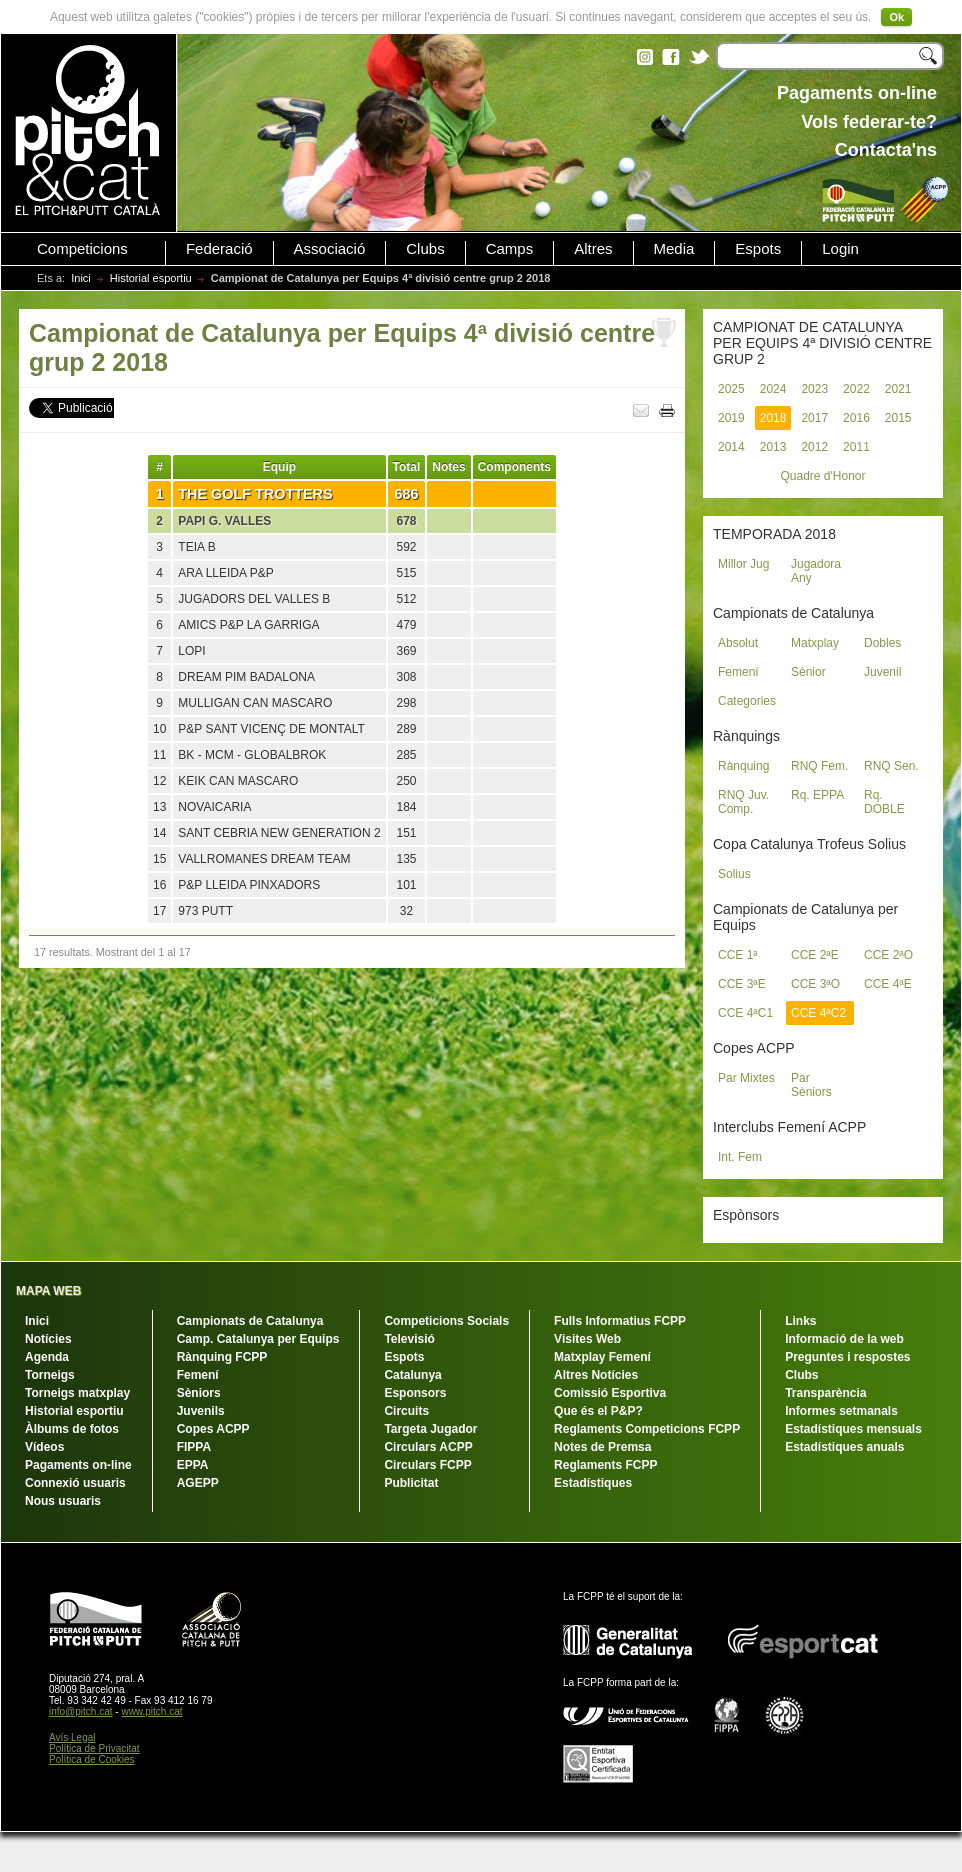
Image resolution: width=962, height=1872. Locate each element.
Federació (219, 249)
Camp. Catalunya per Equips (258, 1339)
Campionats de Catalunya (250, 1321)
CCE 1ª (738, 955)
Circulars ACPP (428, 1447)
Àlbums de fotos (72, 1429)
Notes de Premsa (602, 1447)
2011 (856, 447)
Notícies (48, 1339)
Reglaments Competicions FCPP (647, 1429)
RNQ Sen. (891, 766)
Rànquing (743, 766)
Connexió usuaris (75, 1483)
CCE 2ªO (888, 955)
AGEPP (198, 1483)
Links (800, 1321)
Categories (747, 701)
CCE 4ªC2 (818, 1013)
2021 (898, 389)
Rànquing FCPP (222, 1357)
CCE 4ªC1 (745, 1013)
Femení (738, 672)
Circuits (406, 1411)
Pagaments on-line (78, 1465)
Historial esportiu (151, 278)
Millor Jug (743, 564)
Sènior (808, 672)
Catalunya (412, 1375)
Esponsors (415, 1393)
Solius (734, 874)
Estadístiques (593, 1483)
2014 (731, 447)
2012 (814, 447)
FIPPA (194, 1447)
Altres (593, 249)
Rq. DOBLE (884, 802)
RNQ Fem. (819, 766)
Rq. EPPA (817, 795)
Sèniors (199, 1393)
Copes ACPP (213, 1429)
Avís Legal (72, 1737)
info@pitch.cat (81, 1711)
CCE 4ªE (888, 984)
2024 (773, 389)
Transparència (825, 1393)
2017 (814, 418)
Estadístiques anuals (844, 1447)
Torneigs (50, 1375)
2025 (731, 389)
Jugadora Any (816, 571)
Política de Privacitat (94, 1748)
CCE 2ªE (815, 955)
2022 (856, 389)
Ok (896, 17)
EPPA (193, 1465)
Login (840, 249)
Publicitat (411, 1483)
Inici (81, 278)
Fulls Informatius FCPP (620, 1321)
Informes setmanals (841, 1411)
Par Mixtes (746, 1078)
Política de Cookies (92, 1759)
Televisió (409, 1339)
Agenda (47, 1357)
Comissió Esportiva (610, 1393)
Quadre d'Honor (822, 476)
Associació (330, 249)
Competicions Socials (446, 1321)
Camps (510, 249)
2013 (773, 447)
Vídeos (44, 1447)
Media (674, 249)
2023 (814, 389)
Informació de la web (844, 1339)
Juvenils (201, 1411)
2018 (773, 418)
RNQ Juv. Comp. (743, 802)
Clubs (425, 249)
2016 (856, 418)
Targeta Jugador (430, 1429)
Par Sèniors (811, 1085)
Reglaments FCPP (605, 1465)
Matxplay (815, 643)
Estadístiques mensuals (853, 1429)
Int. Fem (740, 1157)
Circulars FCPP (427, 1465)
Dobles (882, 643)
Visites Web (587, 1339)
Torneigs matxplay (77, 1393)
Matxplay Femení (602, 1357)
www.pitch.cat (151, 1711)
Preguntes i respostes (847, 1357)
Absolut (738, 643)
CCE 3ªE (742, 984)
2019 (731, 418)
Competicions (82, 249)
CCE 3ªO (815, 984)
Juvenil (882, 672)
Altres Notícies (596, 1375)
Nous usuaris (63, 1501)
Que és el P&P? (598, 1411)
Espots (758, 249)
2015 (898, 418)
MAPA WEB (48, 1291)
